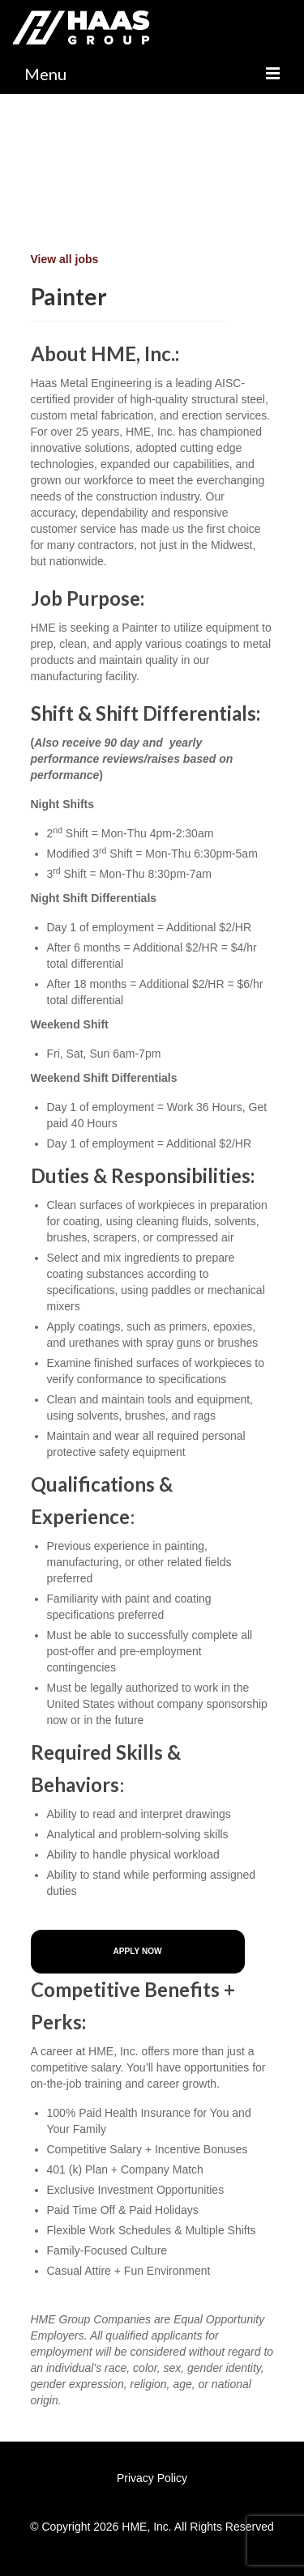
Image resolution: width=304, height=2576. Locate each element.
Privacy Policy (152, 2478)
